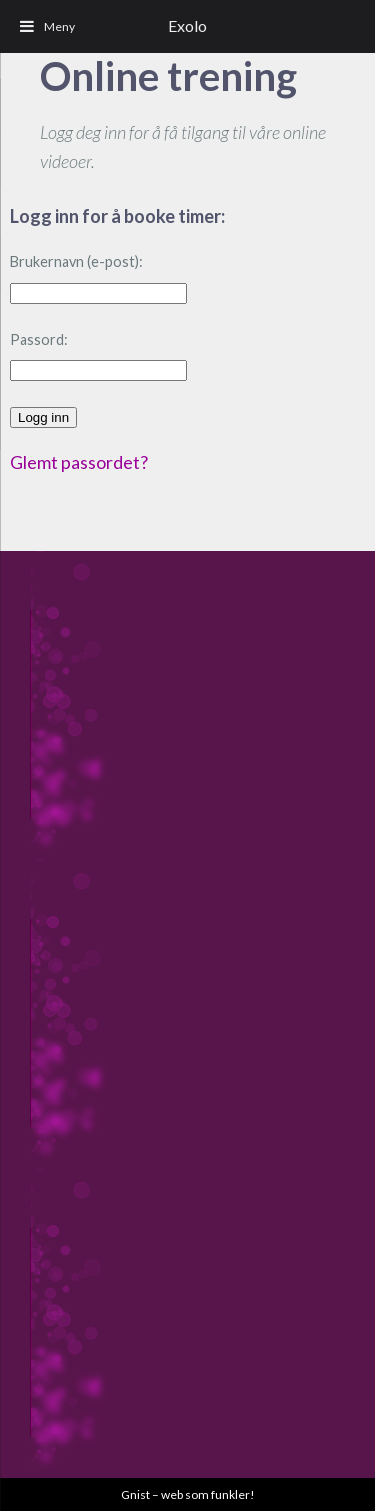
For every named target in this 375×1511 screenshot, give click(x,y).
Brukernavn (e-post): (76, 261)
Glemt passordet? (79, 462)
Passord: (39, 339)
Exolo (187, 25)
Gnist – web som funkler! (188, 1494)
